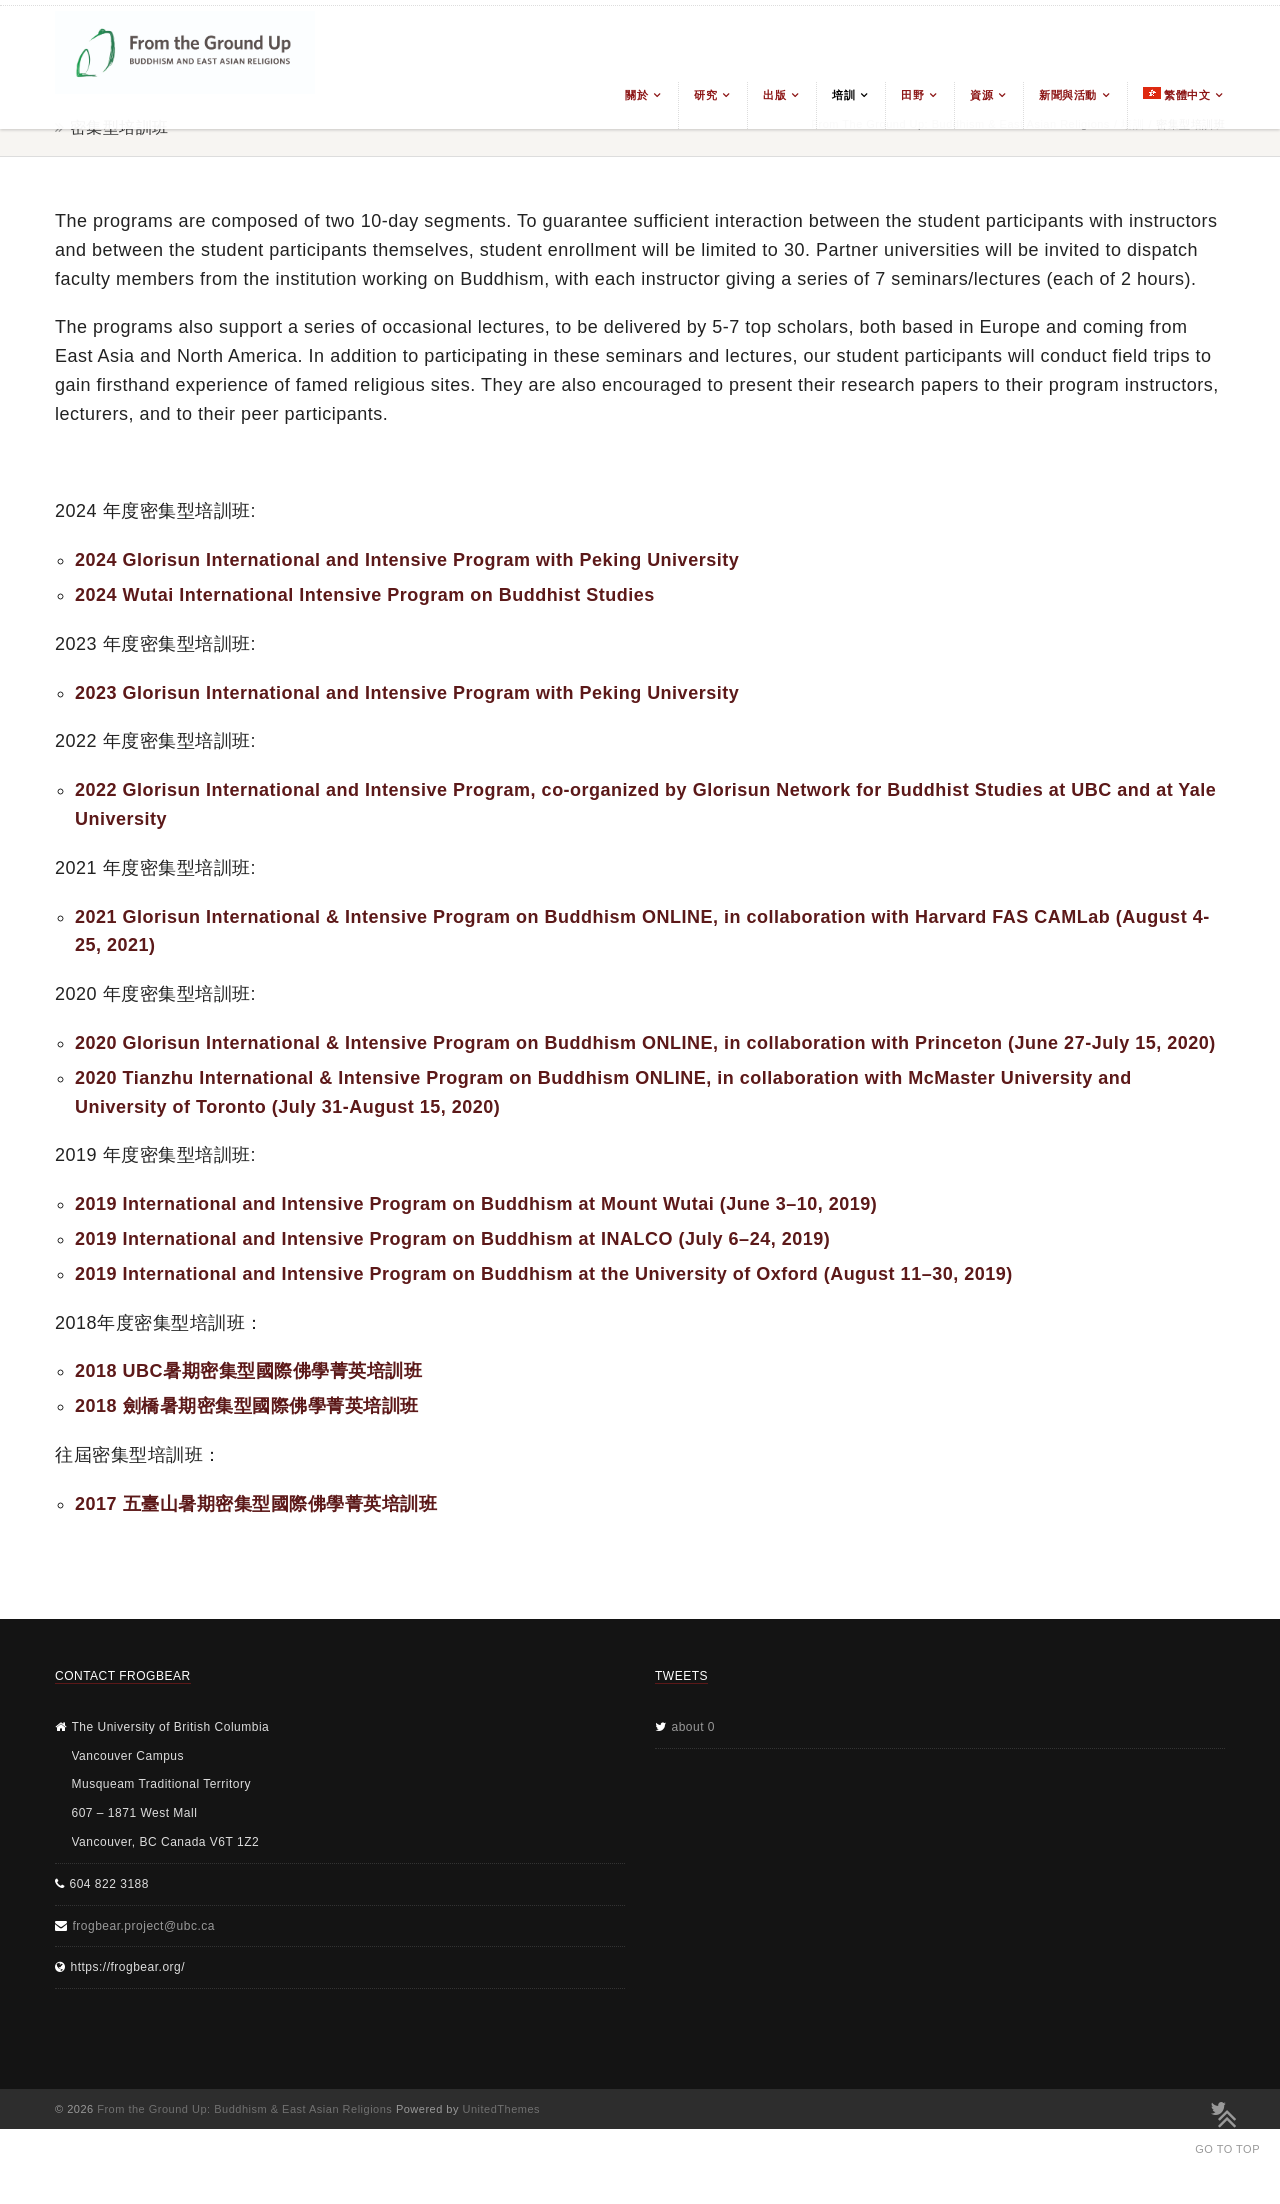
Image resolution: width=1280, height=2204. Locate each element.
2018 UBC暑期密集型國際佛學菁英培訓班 (248, 1371)
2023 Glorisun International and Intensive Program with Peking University (407, 693)
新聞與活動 (1068, 95)
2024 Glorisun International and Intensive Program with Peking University (407, 560)
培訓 (843, 95)
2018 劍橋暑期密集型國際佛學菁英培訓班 (247, 1406)
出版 (774, 95)
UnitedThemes (502, 2109)
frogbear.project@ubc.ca (144, 1926)
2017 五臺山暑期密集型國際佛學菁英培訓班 (256, 1504)
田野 (912, 95)
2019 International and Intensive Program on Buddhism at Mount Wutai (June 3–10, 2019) (476, 1204)
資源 (981, 95)
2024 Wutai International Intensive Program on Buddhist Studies (365, 595)
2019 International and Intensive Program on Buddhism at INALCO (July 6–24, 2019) (452, 1239)
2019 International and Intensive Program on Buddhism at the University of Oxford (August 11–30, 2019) (544, 1274)
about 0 (694, 1727)
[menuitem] (1176, 105)
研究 (705, 95)
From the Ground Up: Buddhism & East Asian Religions (244, 2109)
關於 (636, 95)
